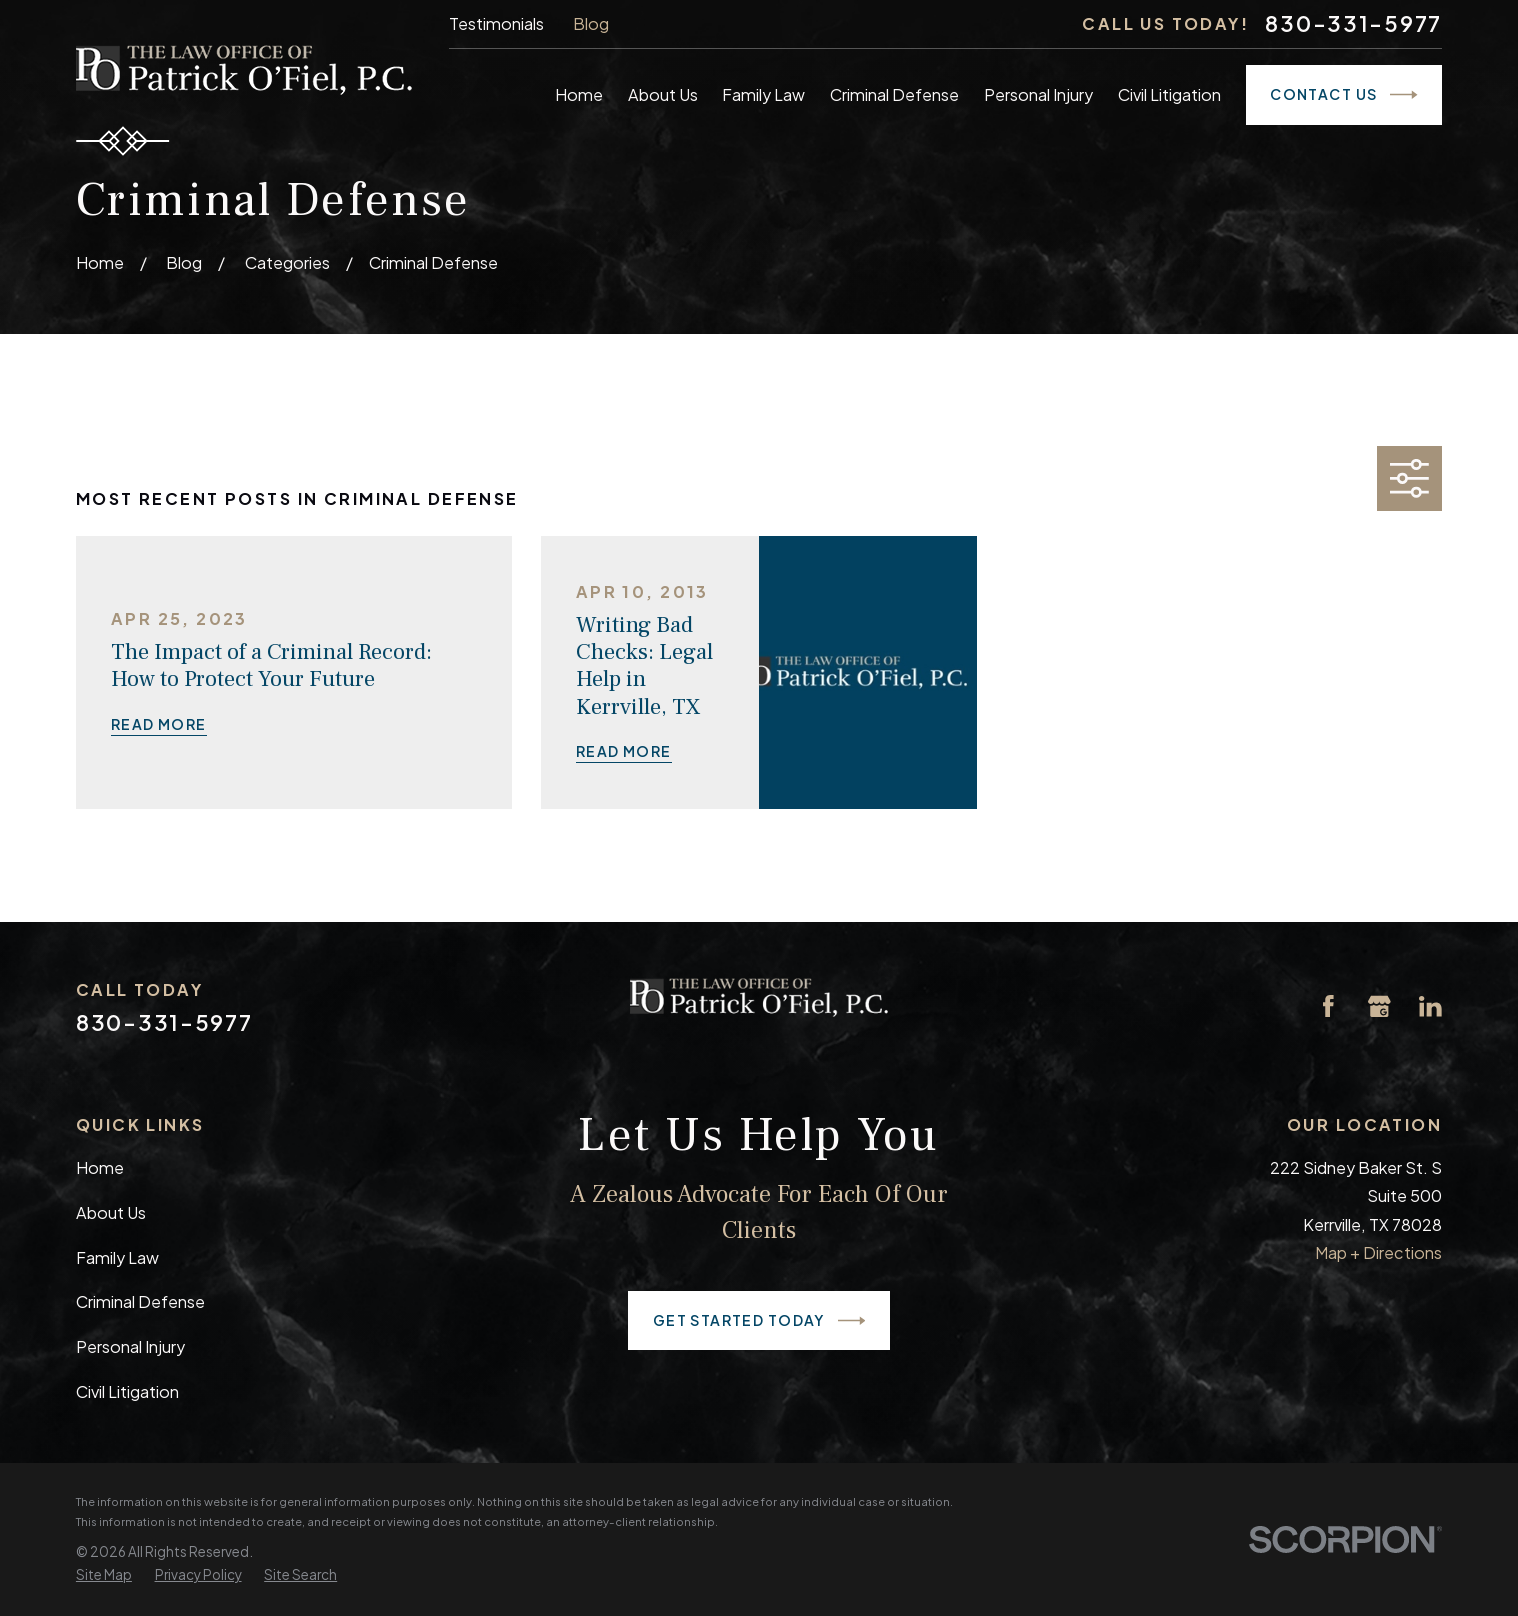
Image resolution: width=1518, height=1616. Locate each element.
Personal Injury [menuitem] (1038, 94)
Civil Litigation (127, 1391)
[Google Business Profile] (1379, 1006)
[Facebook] (1328, 1006)
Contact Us (1344, 95)
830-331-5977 (1353, 24)
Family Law (117, 1257)
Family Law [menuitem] (763, 94)
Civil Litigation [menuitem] (1169, 94)
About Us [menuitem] (663, 94)
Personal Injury (130, 1346)
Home (100, 1167)
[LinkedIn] (1430, 1006)
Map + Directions (1378, 1252)
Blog (591, 23)
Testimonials (496, 23)
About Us (111, 1212)
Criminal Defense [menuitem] (894, 94)
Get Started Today (759, 1321)
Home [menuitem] (579, 94)
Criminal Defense (140, 1301)
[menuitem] (104, 1575)
